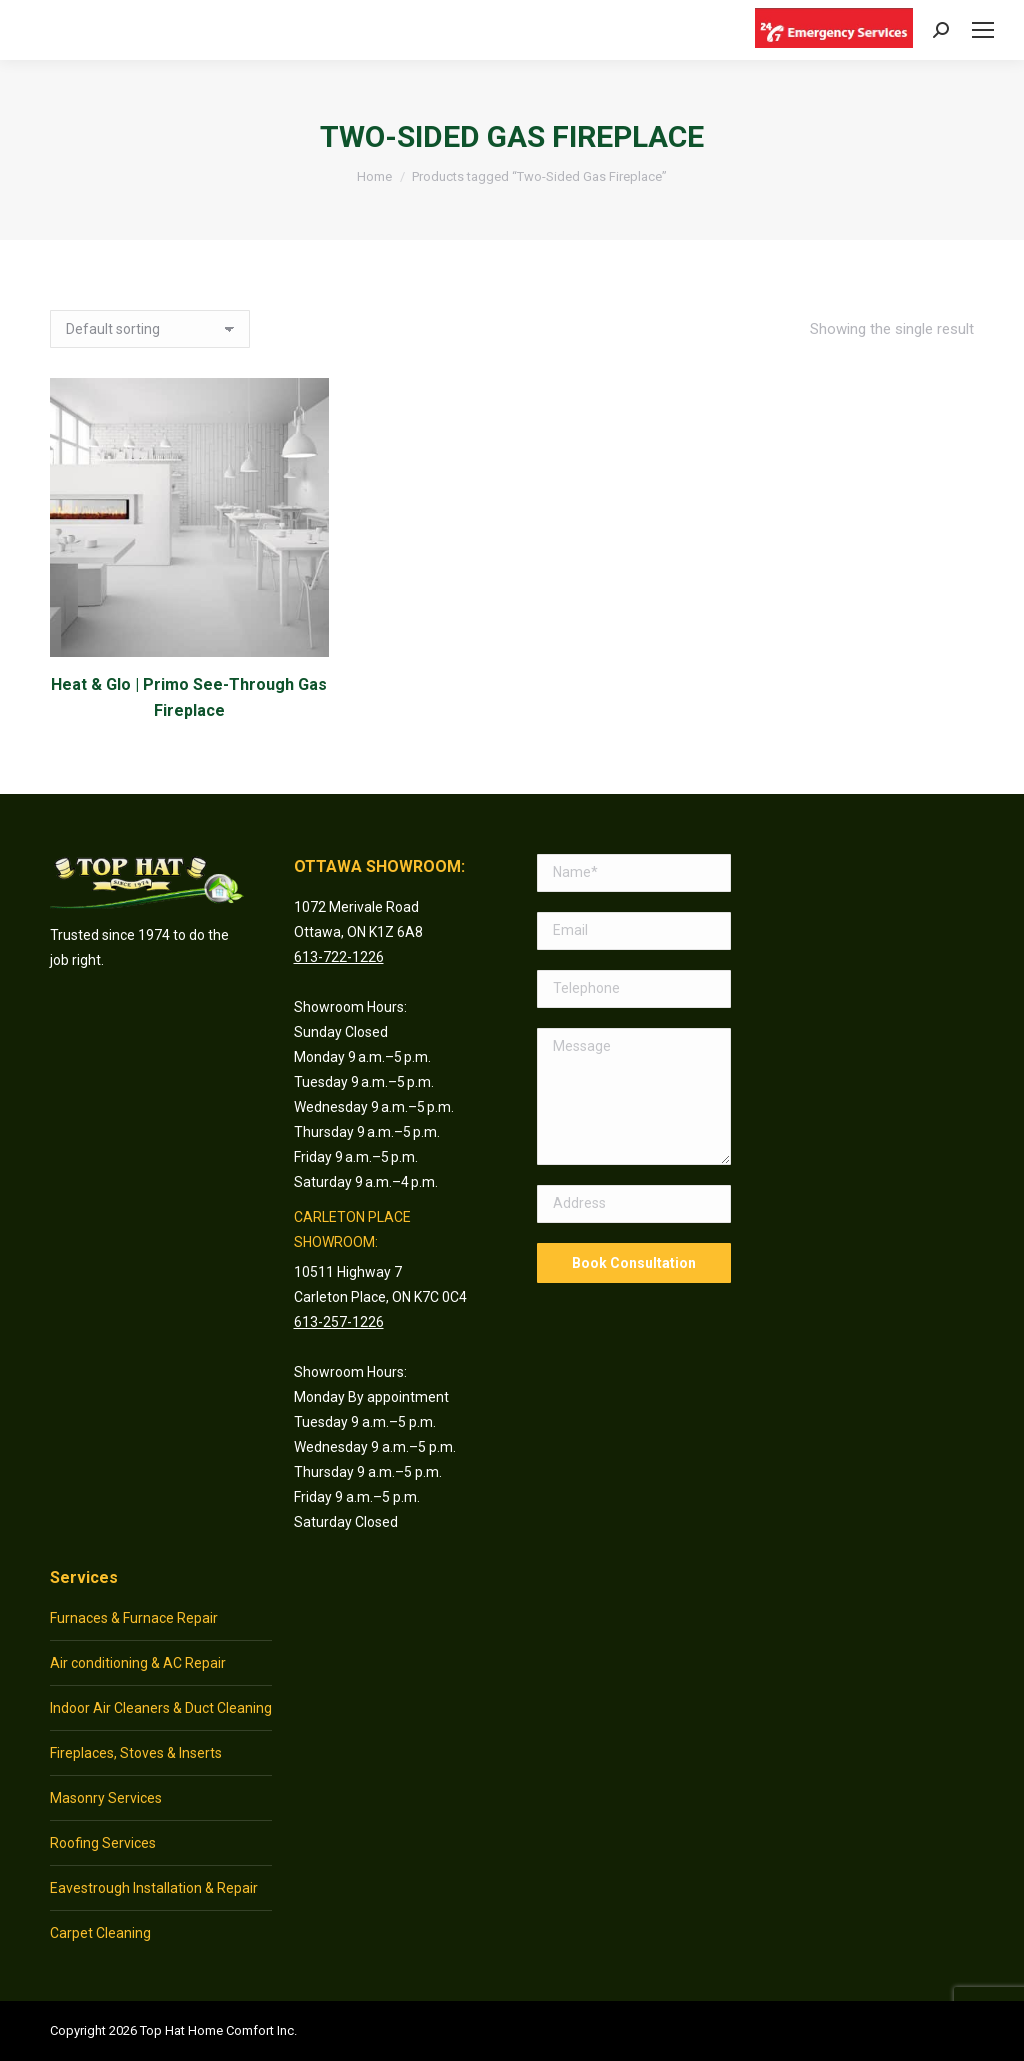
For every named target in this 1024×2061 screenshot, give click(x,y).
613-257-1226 (339, 1322)
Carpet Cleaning (100, 1933)
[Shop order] (150, 329)
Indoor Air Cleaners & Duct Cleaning (161, 1708)
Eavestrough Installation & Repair (154, 1888)
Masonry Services (106, 1798)
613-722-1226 (339, 957)
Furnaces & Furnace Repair (134, 1618)
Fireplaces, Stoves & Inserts (136, 1753)
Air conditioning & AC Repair (138, 1663)
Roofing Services (103, 1843)
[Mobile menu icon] (983, 30)
